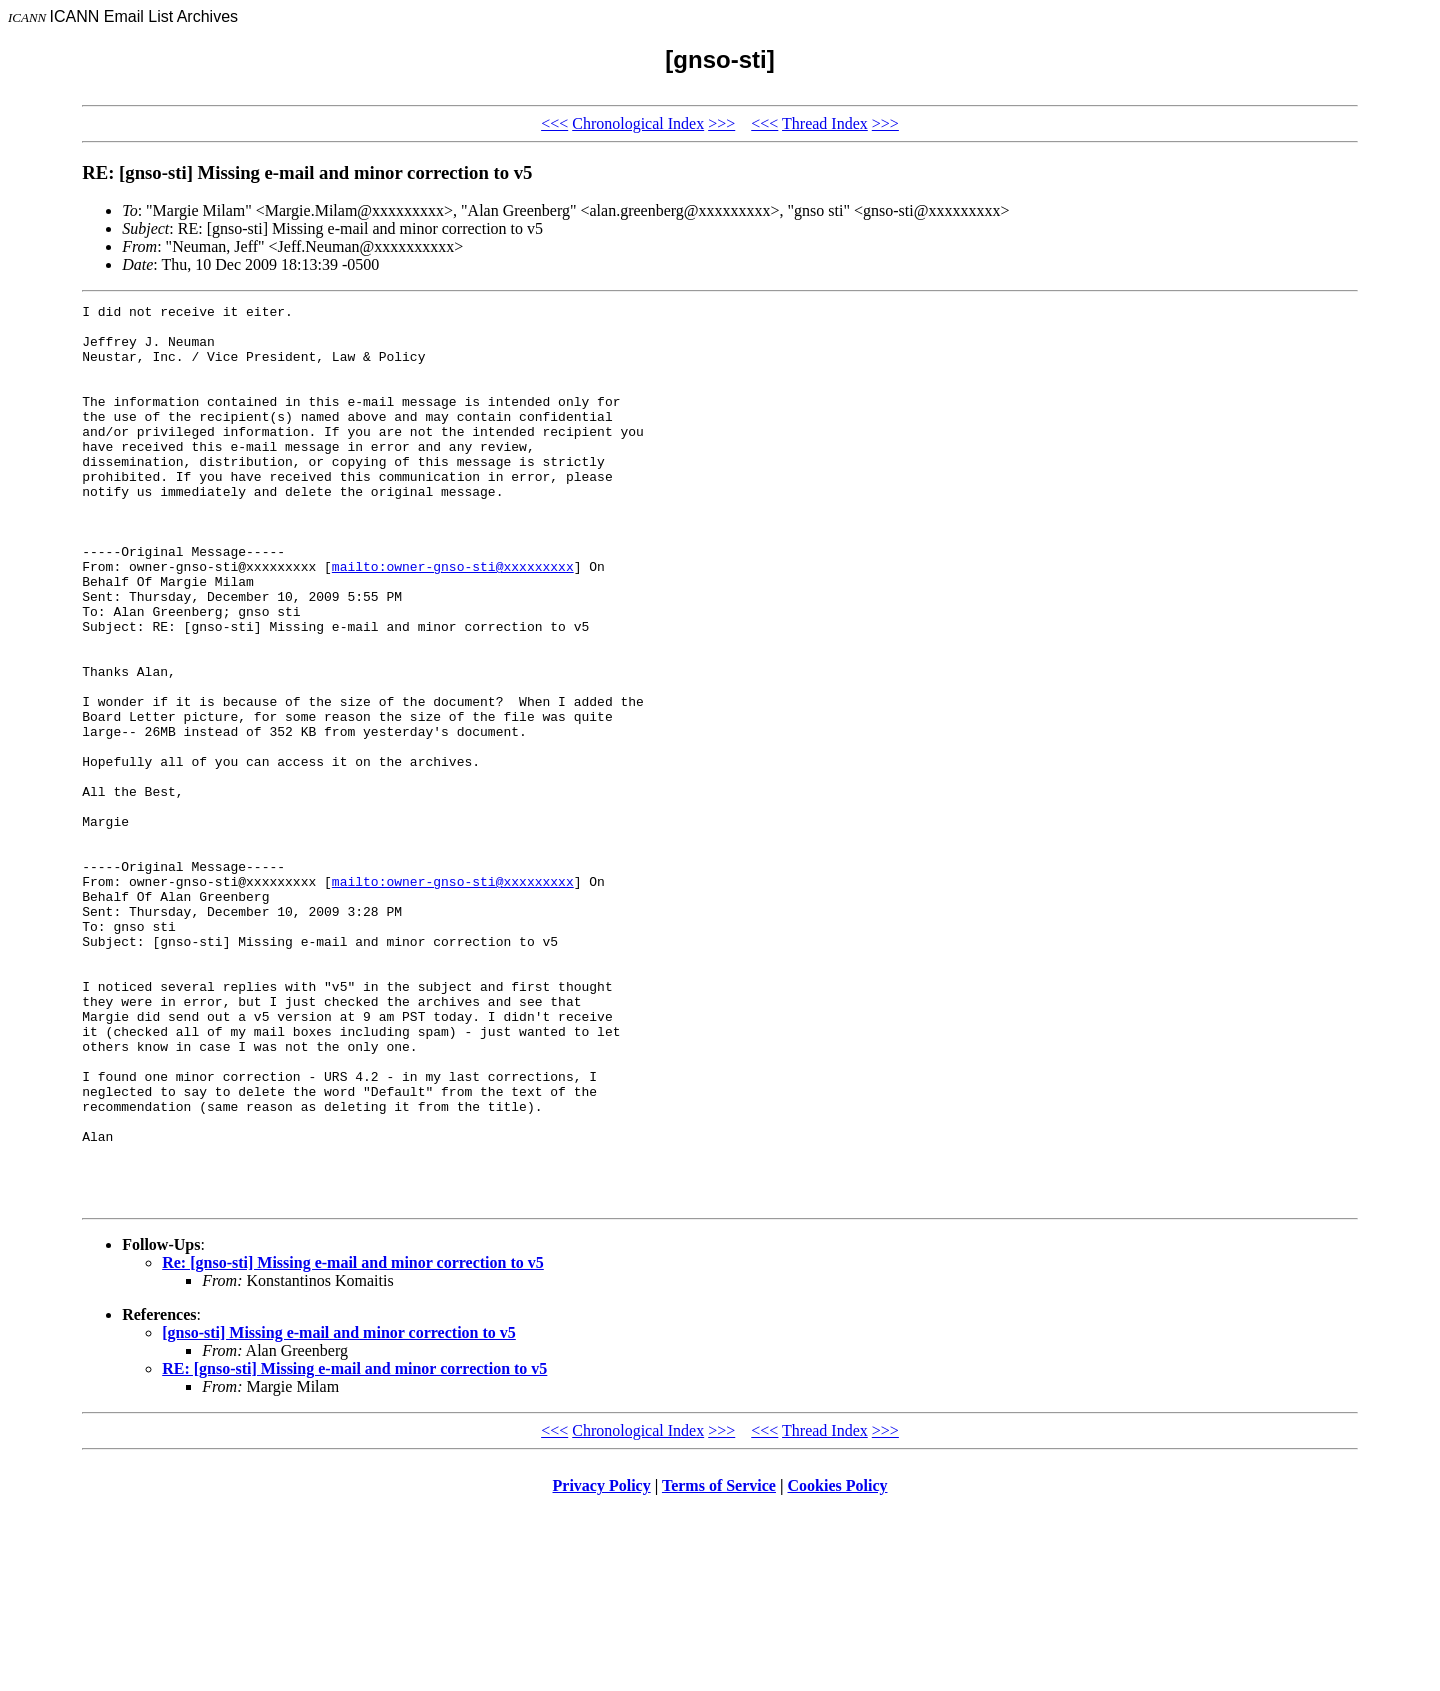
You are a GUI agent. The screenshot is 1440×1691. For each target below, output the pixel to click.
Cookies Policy (838, 1665)
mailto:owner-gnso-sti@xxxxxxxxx (453, 620)
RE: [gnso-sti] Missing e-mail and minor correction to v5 (354, 1548)
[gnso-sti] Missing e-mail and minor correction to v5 (339, 1512)
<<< (554, 123)
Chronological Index (638, 123)
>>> (721, 123)
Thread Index (825, 123)
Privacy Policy (602, 1665)
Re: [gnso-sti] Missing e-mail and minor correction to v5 (353, 1442)
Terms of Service (719, 1665)
